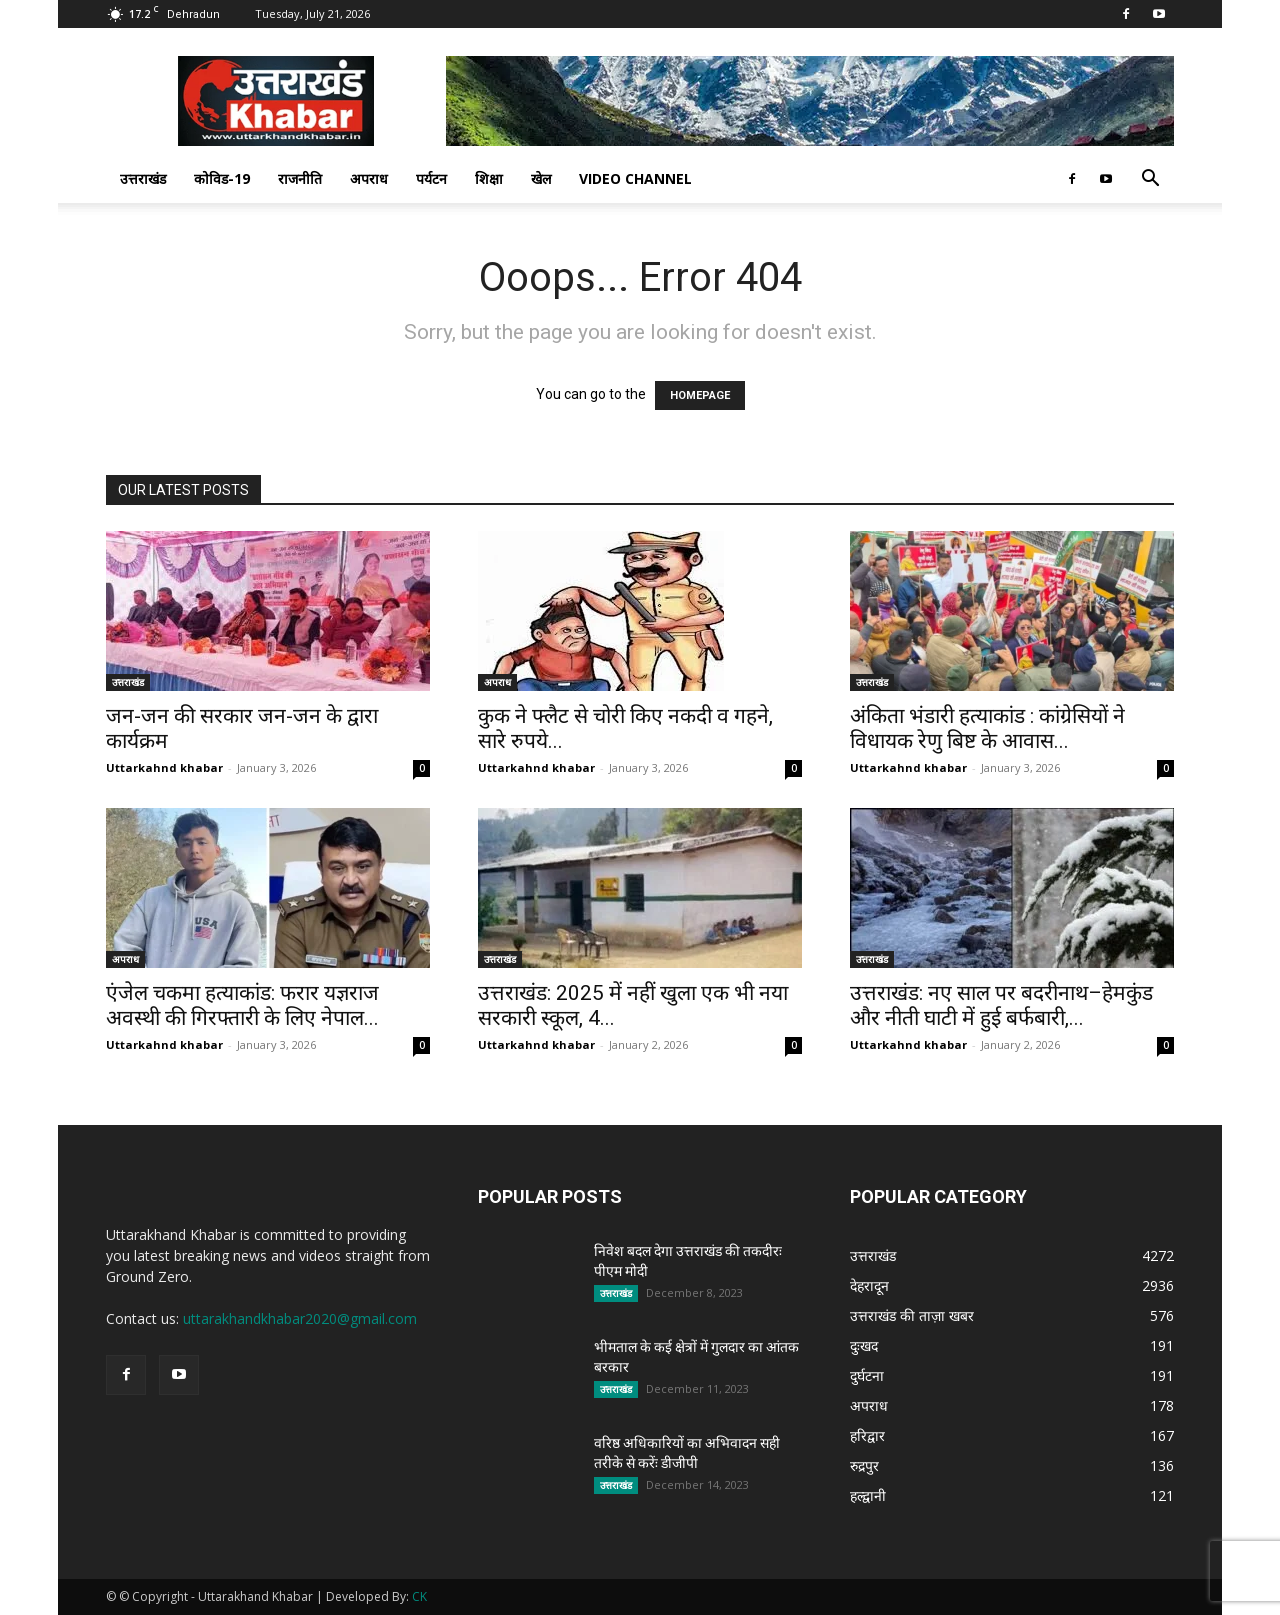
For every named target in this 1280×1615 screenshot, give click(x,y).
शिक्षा (489, 178)
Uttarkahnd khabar (164, 767)
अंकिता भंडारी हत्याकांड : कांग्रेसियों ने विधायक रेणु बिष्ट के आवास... (987, 728)
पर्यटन (431, 178)
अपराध (369, 178)
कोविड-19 (222, 178)
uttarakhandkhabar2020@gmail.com (300, 1318)
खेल (541, 178)
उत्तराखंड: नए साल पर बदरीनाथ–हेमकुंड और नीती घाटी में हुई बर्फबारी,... (1001, 1005)
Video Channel (635, 178)
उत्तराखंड (143, 178)
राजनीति (300, 178)
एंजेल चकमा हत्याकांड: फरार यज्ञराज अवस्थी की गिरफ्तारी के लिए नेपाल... (242, 1005)
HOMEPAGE (700, 395)
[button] (1150, 180)
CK (419, 1596)
